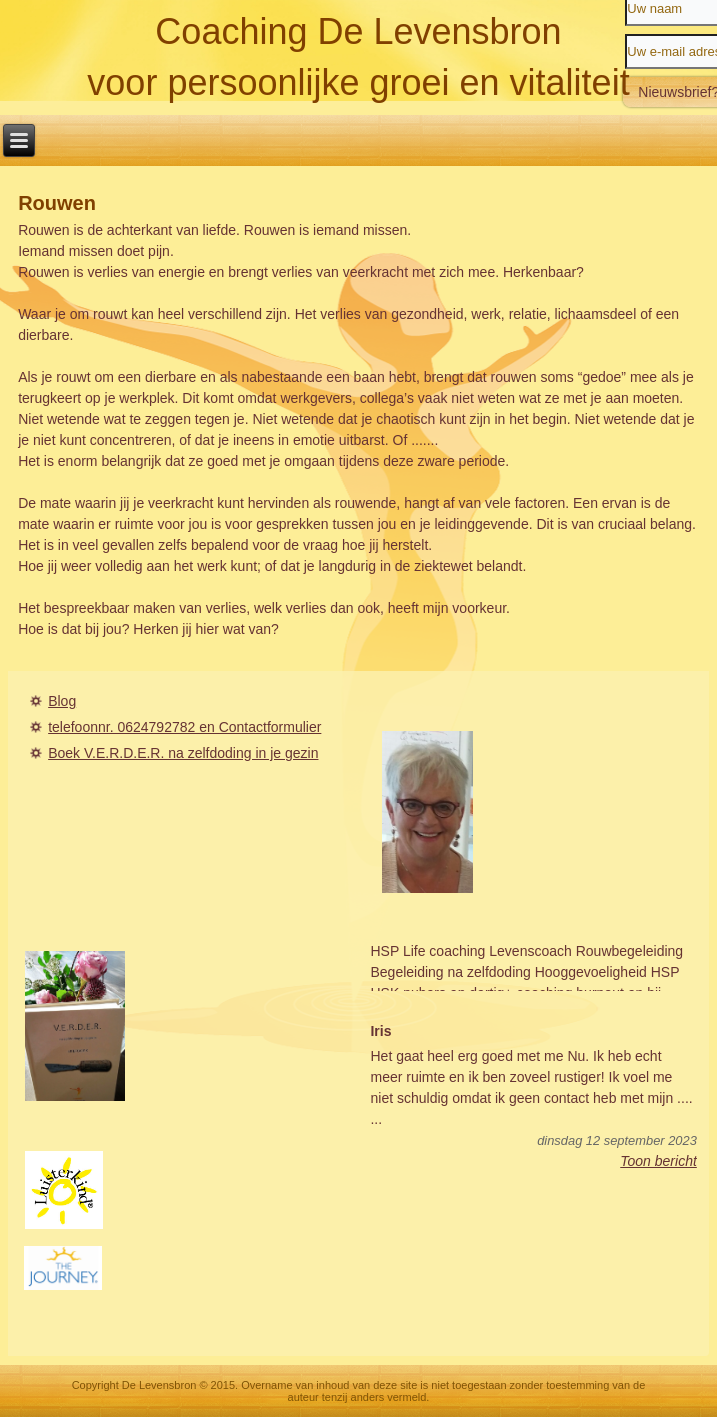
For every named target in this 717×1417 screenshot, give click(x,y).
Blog (62, 701)
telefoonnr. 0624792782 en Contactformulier (184, 727)
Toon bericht (658, 1161)
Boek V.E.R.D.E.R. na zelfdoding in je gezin (183, 753)
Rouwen (57, 203)
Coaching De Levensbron (358, 31)
